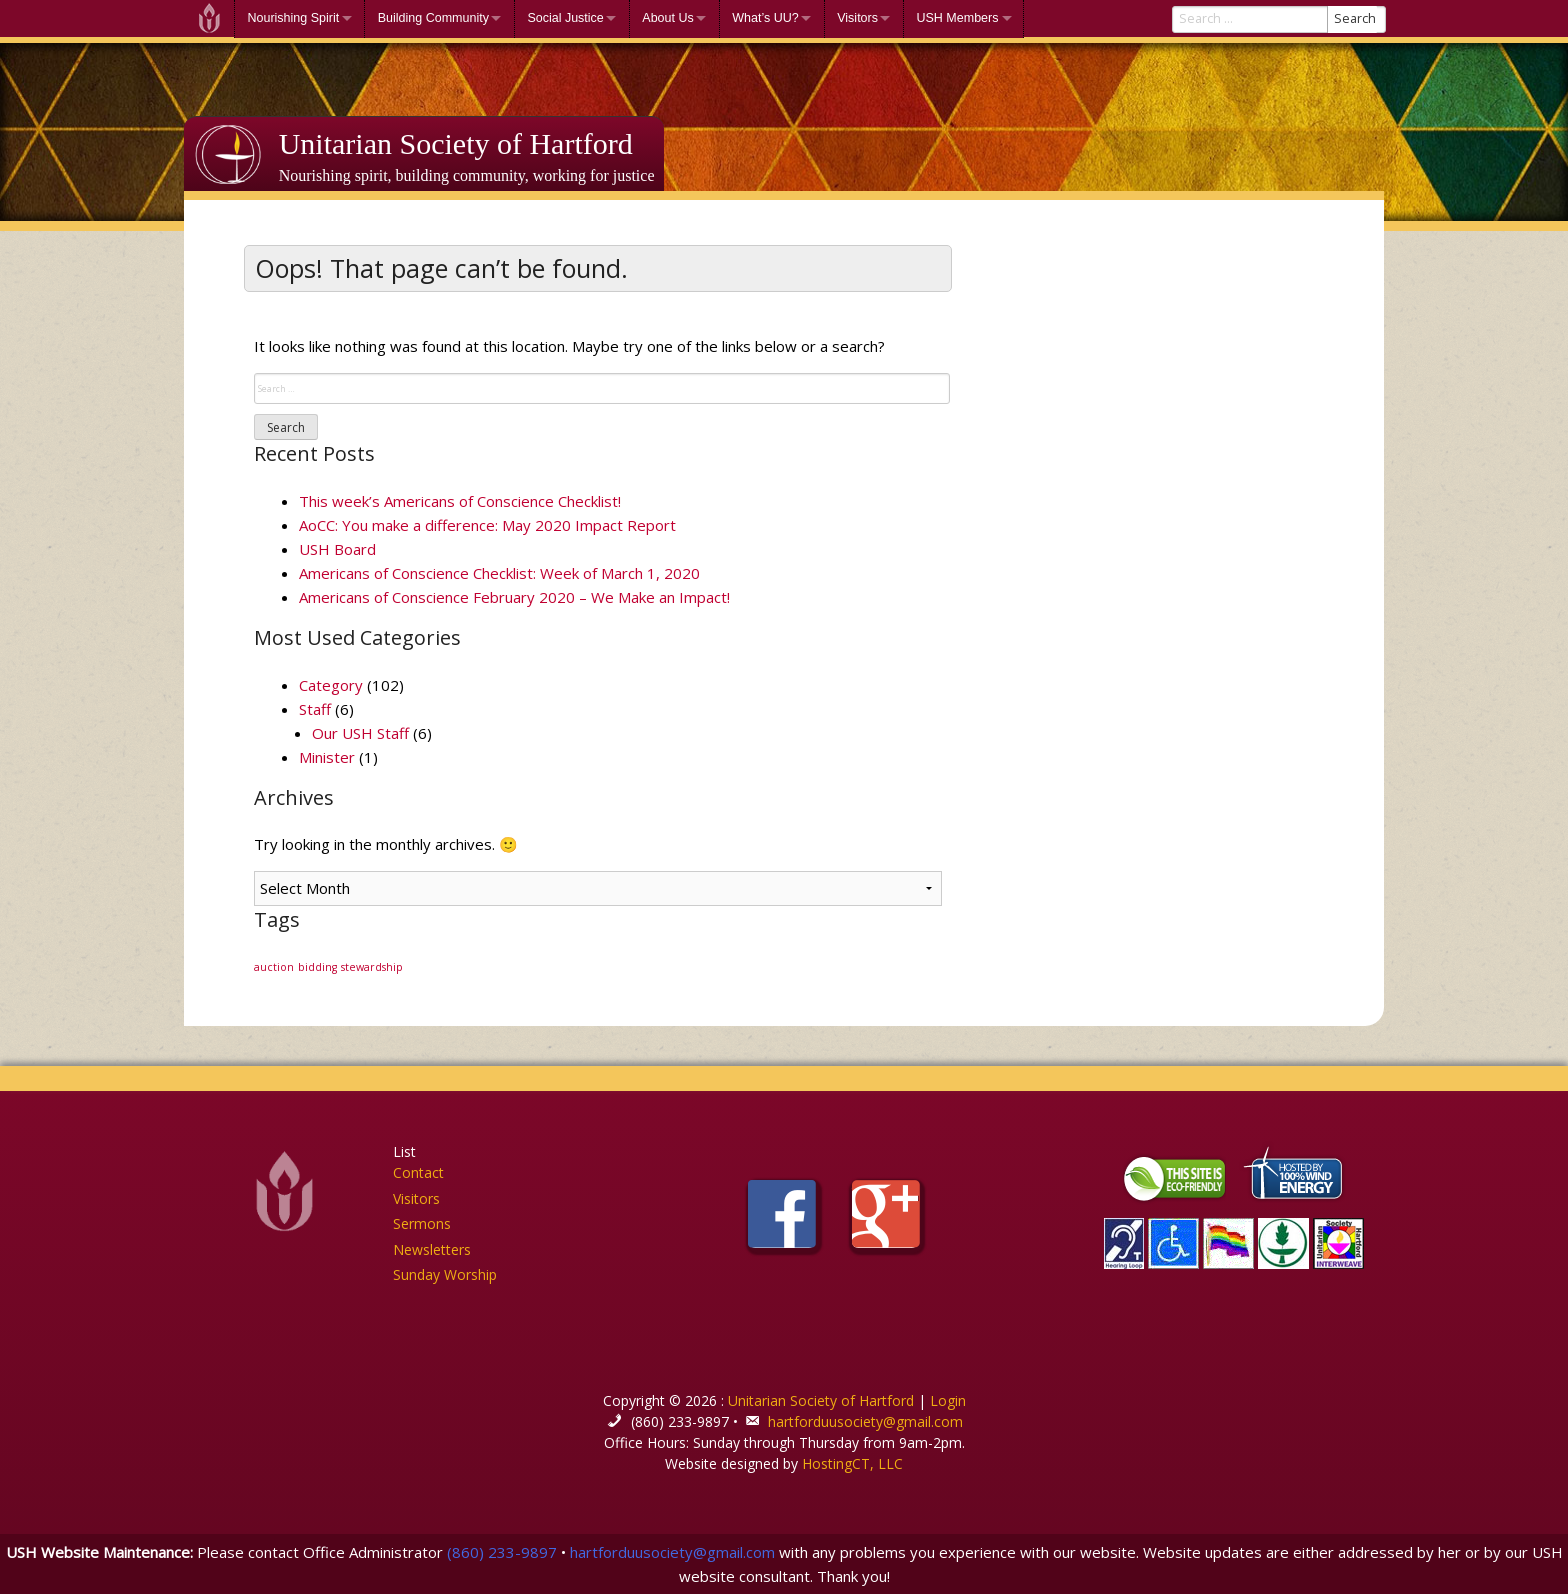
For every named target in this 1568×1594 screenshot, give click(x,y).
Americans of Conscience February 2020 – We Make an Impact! (514, 597)
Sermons (422, 1223)
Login (948, 1400)
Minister (327, 757)
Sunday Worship (445, 1274)
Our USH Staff (360, 733)
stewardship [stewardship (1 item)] (372, 967)
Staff (315, 709)
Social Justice (565, 18)
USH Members (957, 18)
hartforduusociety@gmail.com (865, 1421)
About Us (667, 18)
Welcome (209, 18)
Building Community (433, 18)
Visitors (857, 18)
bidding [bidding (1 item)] (317, 967)
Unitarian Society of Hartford (456, 143)
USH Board (337, 549)
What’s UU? (765, 18)
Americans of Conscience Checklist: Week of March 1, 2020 (499, 573)
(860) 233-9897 (502, 1552)
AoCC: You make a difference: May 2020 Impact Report (487, 525)
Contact (418, 1172)
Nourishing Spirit (294, 18)
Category (331, 685)
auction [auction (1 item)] (274, 967)
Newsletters (432, 1249)
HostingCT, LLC (852, 1463)
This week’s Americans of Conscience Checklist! (460, 501)
